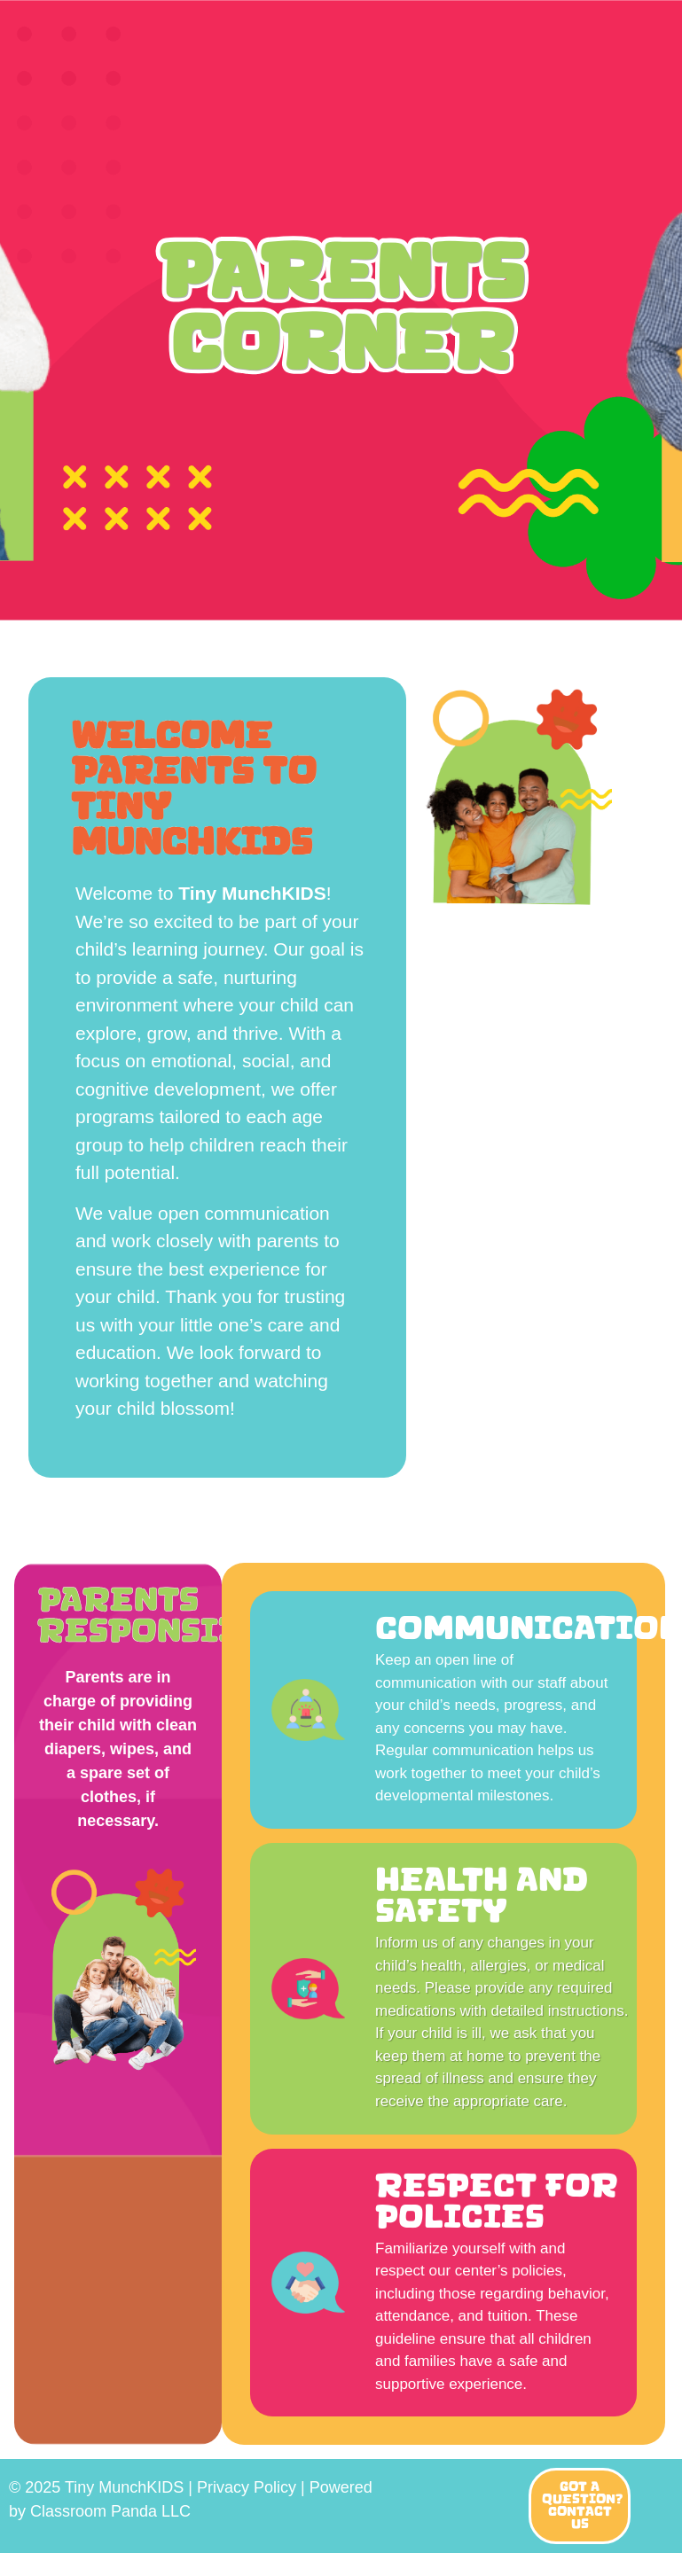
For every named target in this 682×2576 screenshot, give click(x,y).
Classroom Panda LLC (110, 2511)
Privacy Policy (246, 2487)
